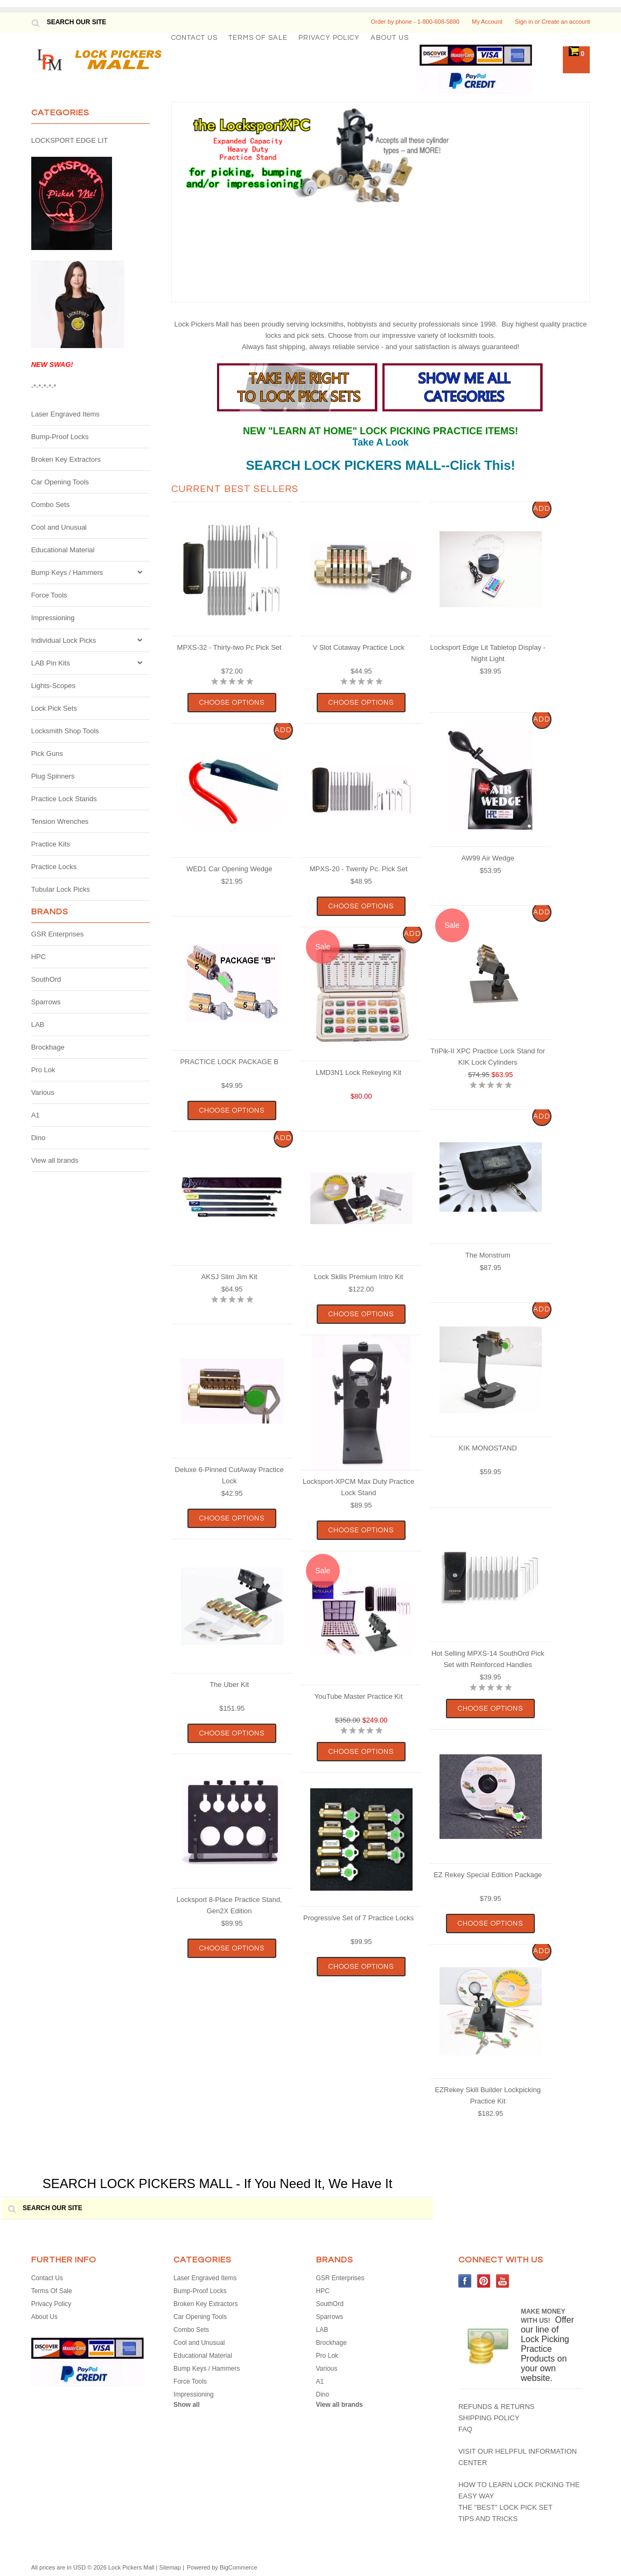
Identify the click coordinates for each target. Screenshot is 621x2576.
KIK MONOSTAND (488, 1448)
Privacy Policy (329, 37)
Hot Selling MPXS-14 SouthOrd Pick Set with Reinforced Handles (488, 1659)
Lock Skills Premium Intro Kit (358, 1277)
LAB (38, 1024)
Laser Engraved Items (65, 414)
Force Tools (49, 595)
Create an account (565, 21)
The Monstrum (488, 1255)
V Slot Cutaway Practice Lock (358, 647)
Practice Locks (54, 867)
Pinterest (484, 2281)
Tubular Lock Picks (60, 889)
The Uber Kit (229, 1685)
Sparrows (46, 1002)
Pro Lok (43, 1070)
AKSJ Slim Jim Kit (229, 1277)
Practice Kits (50, 844)
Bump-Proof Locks (60, 437)
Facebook (465, 2281)
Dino (38, 1138)
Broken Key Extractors (66, 459)
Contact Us (194, 37)
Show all (186, 2404)
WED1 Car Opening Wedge (229, 869)
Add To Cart (542, 511)
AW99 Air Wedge (488, 858)
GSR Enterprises (57, 934)
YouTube (503, 2281)
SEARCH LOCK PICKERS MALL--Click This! (380, 465)
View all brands (55, 1160)
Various (42, 1092)
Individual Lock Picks (63, 640)
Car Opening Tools (60, 482)
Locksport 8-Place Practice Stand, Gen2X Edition (229, 1905)
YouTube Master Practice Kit (359, 1696)
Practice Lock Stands (64, 799)
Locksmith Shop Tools (65, 731)
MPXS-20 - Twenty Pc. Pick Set (359, 869)
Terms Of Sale (258, 37)
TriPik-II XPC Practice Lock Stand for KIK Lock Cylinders (487, 1056)
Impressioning (53, 618)
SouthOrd (46, 979)
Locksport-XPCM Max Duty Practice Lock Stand (358, 1487)
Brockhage (48, 1047)
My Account (487, 21)
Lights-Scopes (53, 686)
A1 (35, 1115)
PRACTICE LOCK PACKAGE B (229, 1062)
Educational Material (63, 550)
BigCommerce (238, 2567)
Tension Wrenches (60, 821)
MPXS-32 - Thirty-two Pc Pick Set (229, 647)
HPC (38, 957)
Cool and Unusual (59, 527)
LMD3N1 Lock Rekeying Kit (358, 1072)
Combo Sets (50, 505)
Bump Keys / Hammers (67, 572)
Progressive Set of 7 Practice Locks (358, 1918)
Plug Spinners (53, 776)
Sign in (524, 21)
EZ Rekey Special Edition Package (488, 1875)
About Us (390, 37)
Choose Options (231, 702)
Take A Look (380, 442)
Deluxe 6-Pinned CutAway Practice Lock (229, 1475)
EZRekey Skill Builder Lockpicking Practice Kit (488, 2095)
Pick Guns (47, 753)
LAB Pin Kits (50, 663)
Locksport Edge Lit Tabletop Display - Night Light (487, 653)
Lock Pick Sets (54, 708)
